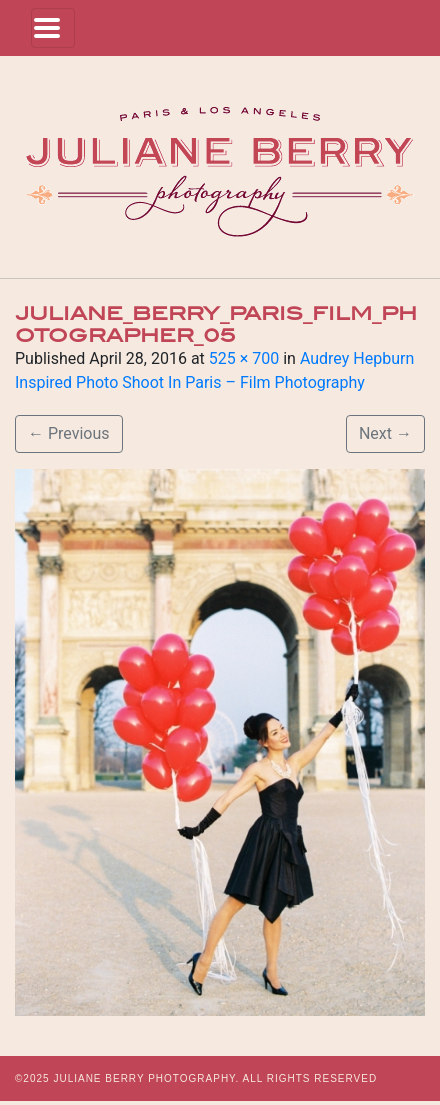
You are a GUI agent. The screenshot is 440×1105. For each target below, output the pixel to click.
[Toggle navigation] (53, 28)
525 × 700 (244, 358)
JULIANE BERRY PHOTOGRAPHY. (146, 1078)
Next (385, 433)
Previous (69, 433)
